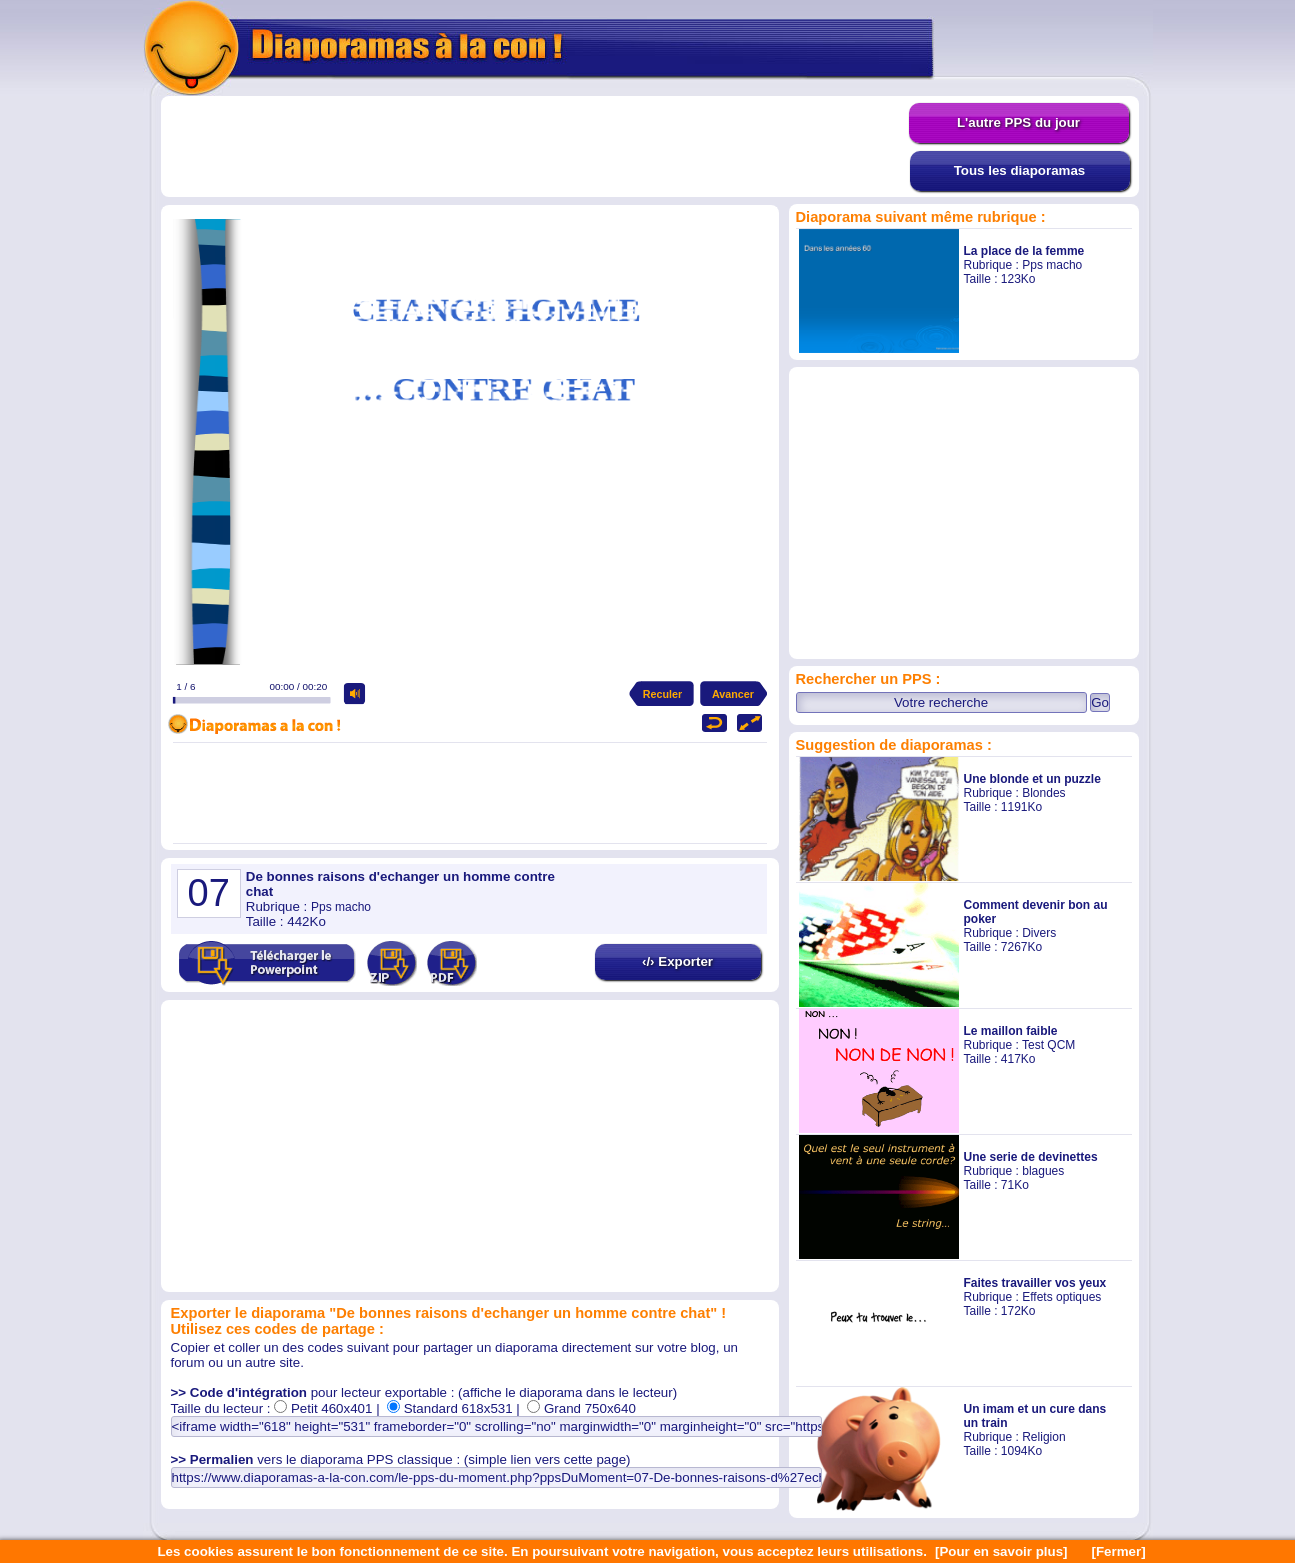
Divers (1039, 933)
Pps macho (1052, 265)
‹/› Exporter (677, 961)
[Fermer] (1119, 1551)
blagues (1043, 1171)
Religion (1043, 1437)
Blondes (1043, 793)
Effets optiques (1061, 1297)
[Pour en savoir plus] (1001, 1551)
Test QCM (1048, 1045)
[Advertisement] (535, 147)
